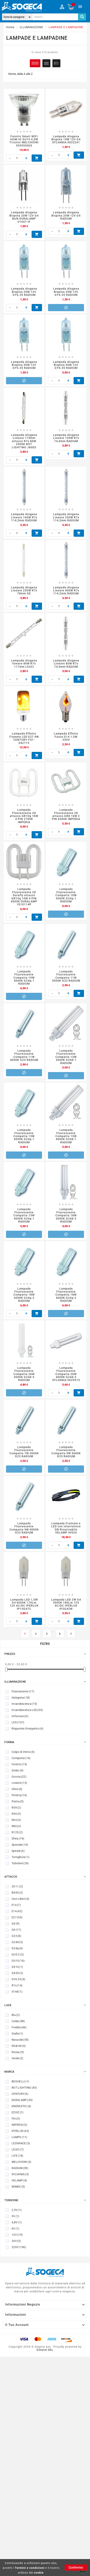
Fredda (19, 2027)
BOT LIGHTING (24, 2087)
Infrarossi (20, 1716)
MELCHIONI (21, 2161)
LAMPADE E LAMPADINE (37, 38)
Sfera (18, 1838)
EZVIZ (17, 2112)
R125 (17, 1832)
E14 (17, 1911)
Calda (18, 2021)
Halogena (21, 1697)
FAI (16, 2118)
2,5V (17, 2210)
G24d (17, 1942)
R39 (16, 1807)
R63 (16, 1820)
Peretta (19, 1795)
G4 (16, 1923)
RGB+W (19, 2045)
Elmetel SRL (45, 2349)
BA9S (17, 1892)
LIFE (17, 2155)
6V (15, 2228)
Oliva (17, 1789)
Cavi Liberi (20, 1898)
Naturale (20, 2039)
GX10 (17, 1966)
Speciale (20, 1844)
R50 (16, 1813)
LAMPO (19, 2137)
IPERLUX (20, 2130)
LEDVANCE (21, 2143)
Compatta (21, 1758)
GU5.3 (18, 1954)
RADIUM (20, 2168)
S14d (17, 1991)
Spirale (18, 1850)
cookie (39, 2572)
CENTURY (20, 2093)
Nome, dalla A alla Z (45, 74)
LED (18, 1722)
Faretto (19, 1764)
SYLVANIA (20, 2174)
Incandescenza (24, 1703)
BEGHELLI (20, 2081)
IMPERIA (19, 2124)
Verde (17, 2058)
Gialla (17, 2033)
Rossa (18, 2052)
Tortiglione (20, 1857)
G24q (17, 1948)
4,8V (17, 2222)
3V (15, 2216)
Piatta (18, 1801)
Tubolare (20, 1863)
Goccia (19, 1776)
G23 (16, 1935)
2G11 (17, 1886)
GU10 (18, 1960)
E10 (16, 1905)
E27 (17, 1917)
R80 (16, 1826)
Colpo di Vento (23, 1751)
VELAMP (19, 2180)
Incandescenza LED (27, 1710)
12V (17, 2234)
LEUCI (18, 2149)
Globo (17, 1770)
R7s (17, 1985)
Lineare (19, 1782)
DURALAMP (22, 2100)
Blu (16, 2015)
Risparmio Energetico (27, 1728)
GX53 (17, 1973)
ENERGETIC (21, 2106)
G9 (16, 1929)
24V (16, 2240)
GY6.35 (18, 1979)
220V (19, 2247)
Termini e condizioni (30, 2567)
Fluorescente (23, 1691)
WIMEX (18, 2186)
